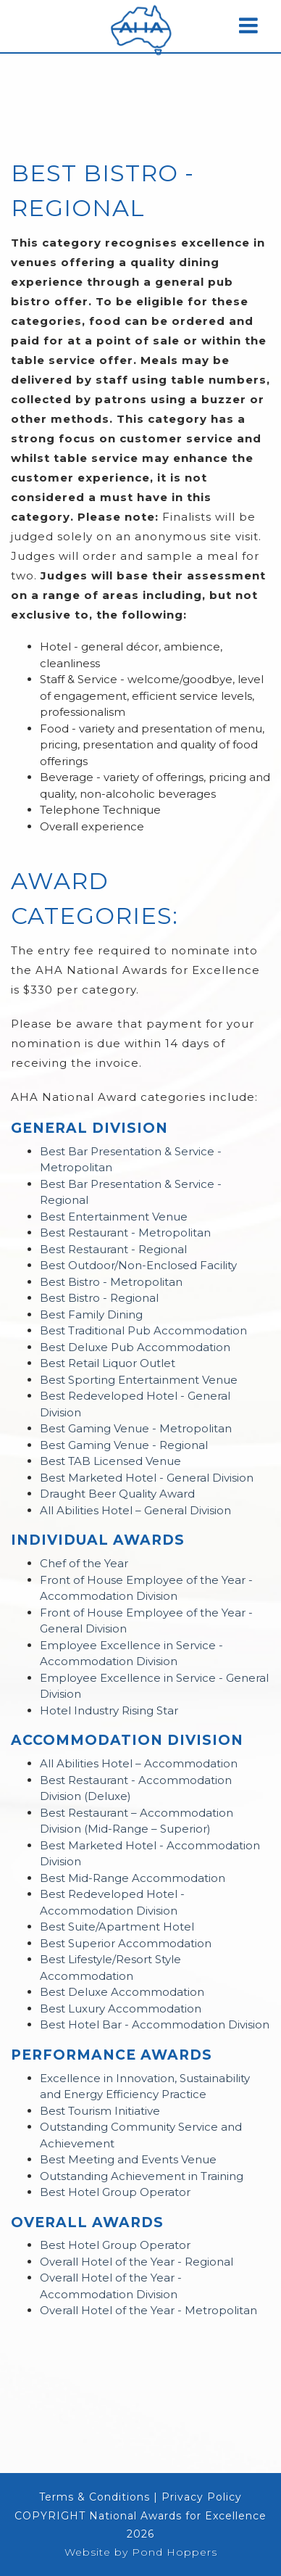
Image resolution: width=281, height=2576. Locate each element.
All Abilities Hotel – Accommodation (139, 1763)
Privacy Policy (202, 2496)
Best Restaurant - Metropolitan (125, 1232)
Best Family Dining (91, 1314)
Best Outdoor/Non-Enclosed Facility (138, 1265)
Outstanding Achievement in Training (141, 2176)
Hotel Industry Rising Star (109, 1710)
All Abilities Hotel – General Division (135, 1510)
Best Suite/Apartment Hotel (117, 1926)
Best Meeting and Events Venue (128, 2159)
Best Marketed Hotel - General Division (146, 1478)
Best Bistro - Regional (99, 1298)
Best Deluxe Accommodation (122, 1992)
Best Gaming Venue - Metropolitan (136, 1428)
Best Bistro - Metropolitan (111, 1282)
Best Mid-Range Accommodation (132, 1878)
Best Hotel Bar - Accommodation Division (154, 2024)
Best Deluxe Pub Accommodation (135, 1347)
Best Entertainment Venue (114, 1216)
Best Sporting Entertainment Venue (139, 1380)
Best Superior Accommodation (125, 1943)
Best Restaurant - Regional (113, 1249)
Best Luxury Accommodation (120, 2008)
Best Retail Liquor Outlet (107, 1363)
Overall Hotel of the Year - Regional (136, 2262)
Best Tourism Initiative (100, 2111)
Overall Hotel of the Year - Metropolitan (148, 2310)
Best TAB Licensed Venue (110, 1461)
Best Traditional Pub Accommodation (143, 1330)
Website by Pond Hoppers (140, 2552)
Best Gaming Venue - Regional (124, 1445)
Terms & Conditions (94, 2496)
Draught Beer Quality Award (117, 1493)
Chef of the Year (84, 1563)
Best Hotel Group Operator (115, 2192)
